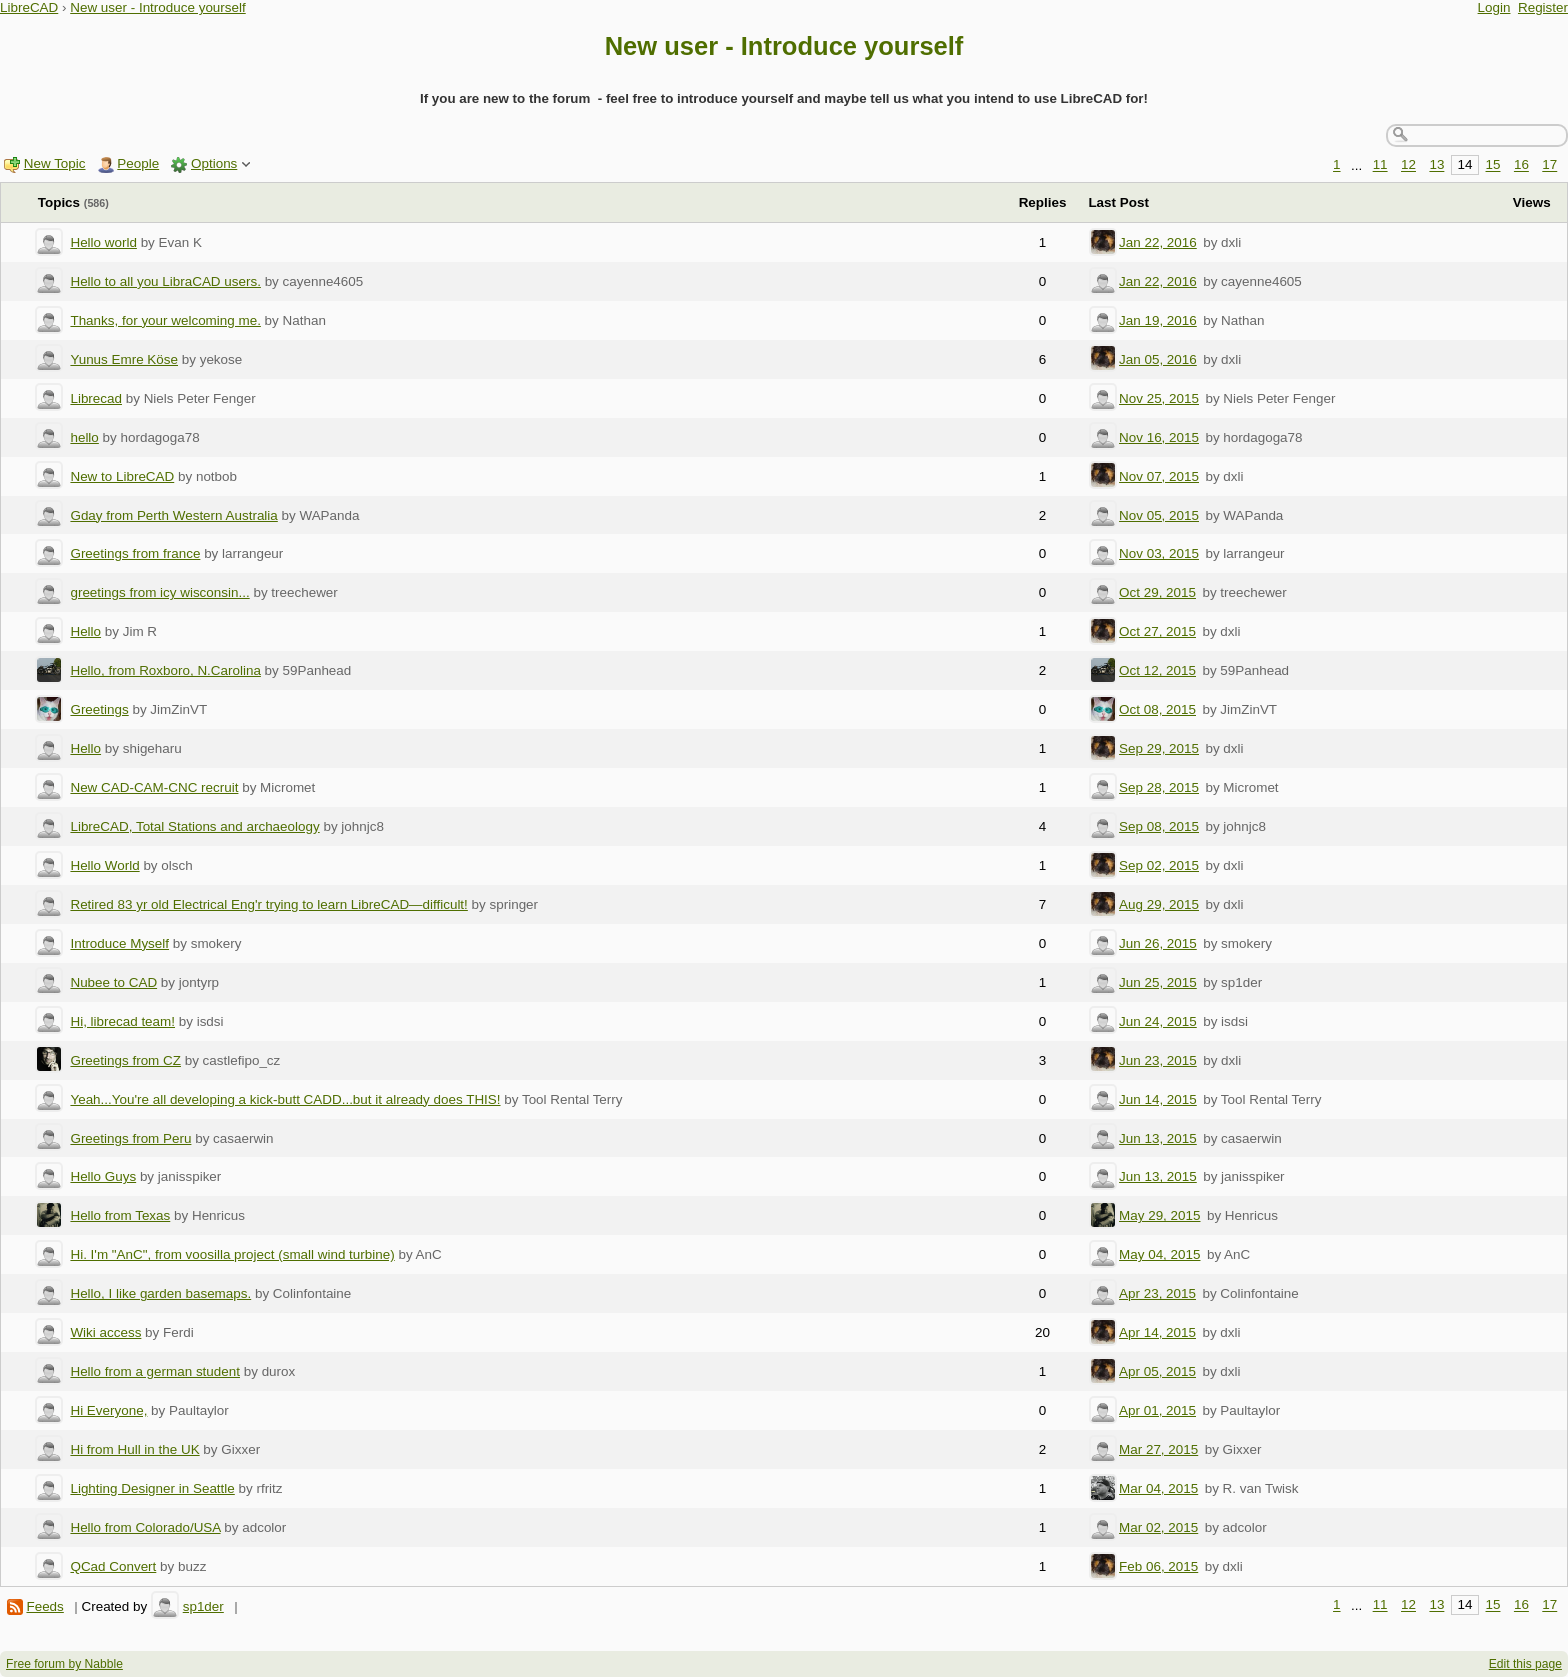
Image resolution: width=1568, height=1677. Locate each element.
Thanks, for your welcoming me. (165, 320)
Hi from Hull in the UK (134, 1449)
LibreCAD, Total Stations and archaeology (194, 826)
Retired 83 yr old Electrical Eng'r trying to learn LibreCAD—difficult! (268, 904)
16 (1521, 165)
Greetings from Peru (130, 1138)
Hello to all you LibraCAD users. (165, 281)
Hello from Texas (120, 1215)
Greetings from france (135, 553)
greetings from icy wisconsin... (159, 592)
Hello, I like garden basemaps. (160, 1293)
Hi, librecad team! (122, 1021)
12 (1408, 165)
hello (84, 437)
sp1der (203, 1606)
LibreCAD (29, 7)
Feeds (44, 1606)
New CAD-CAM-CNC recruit (154, 787)
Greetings (99, 709)
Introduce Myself (119, 943)
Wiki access (105, 1332)
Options (214, 163)
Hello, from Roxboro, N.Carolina (165, 670)
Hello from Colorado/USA (145, 1527)
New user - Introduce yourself (158, 7)
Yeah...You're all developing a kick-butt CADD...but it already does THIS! (285, 1099)
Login (1494, 7)
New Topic (55, 163)
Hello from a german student (155, 1371)
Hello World (104, 865)
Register (1543, 7)
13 (1436, 165)
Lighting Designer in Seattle (152, 1488)
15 (1493, 165)
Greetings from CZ (125, 1060)
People (138, 163)
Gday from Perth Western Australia (173, 515)
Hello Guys (103, 1176)
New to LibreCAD (122, 476)
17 (1549, 165)
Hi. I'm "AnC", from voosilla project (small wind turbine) (232, 1254)
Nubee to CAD (113, 982)
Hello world (103, 242)
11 (1380, 165)
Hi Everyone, (108, 1410)
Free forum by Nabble (64, 1664)
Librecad (96, 398)
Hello (85, 631)
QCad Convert (113, 1566)
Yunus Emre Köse (124, 359)
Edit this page (1525, 1664)
